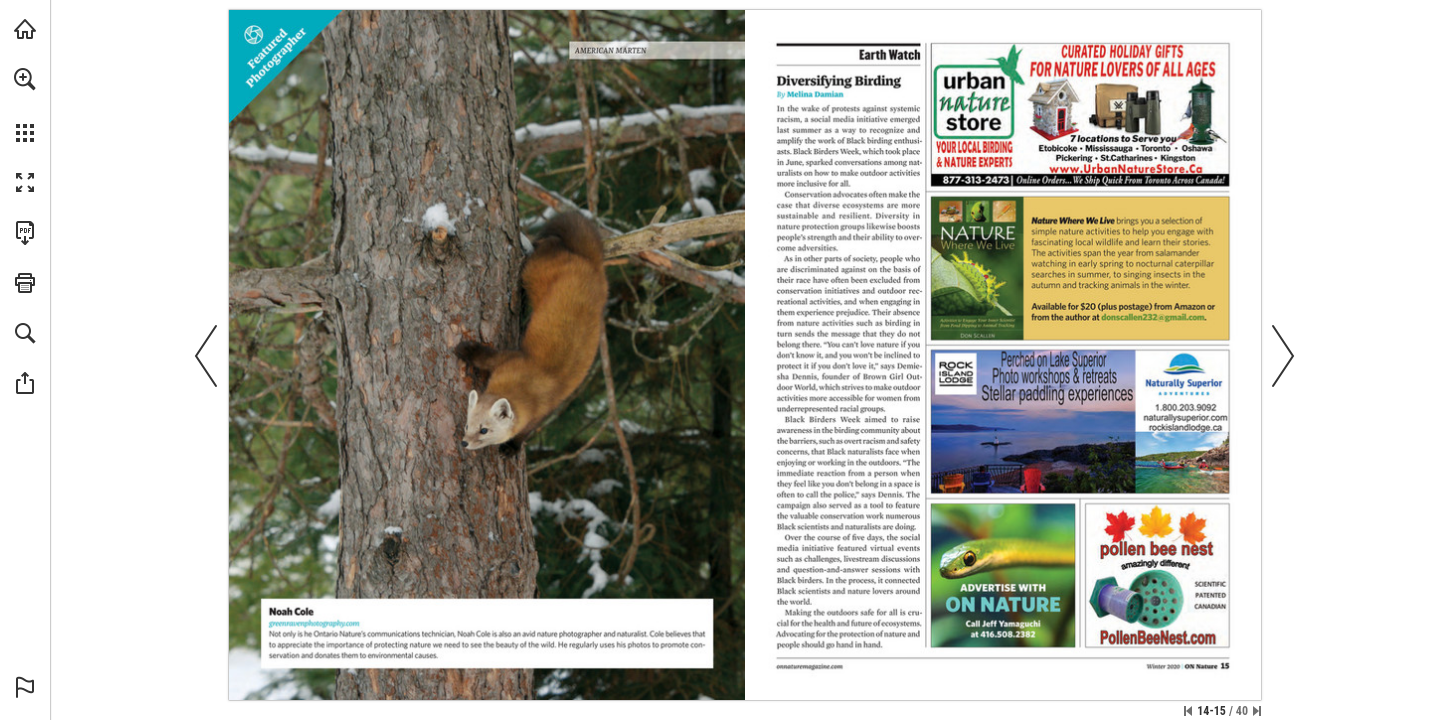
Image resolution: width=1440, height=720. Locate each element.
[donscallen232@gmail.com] (1153, 316)
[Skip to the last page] (1257, 711)
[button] (25, 79)
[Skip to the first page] (1188, 711)
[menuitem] (25, 105)
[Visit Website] (315, 623)
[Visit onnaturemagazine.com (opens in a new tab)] (25, 29)
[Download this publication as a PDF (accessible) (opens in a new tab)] (25, 233)
